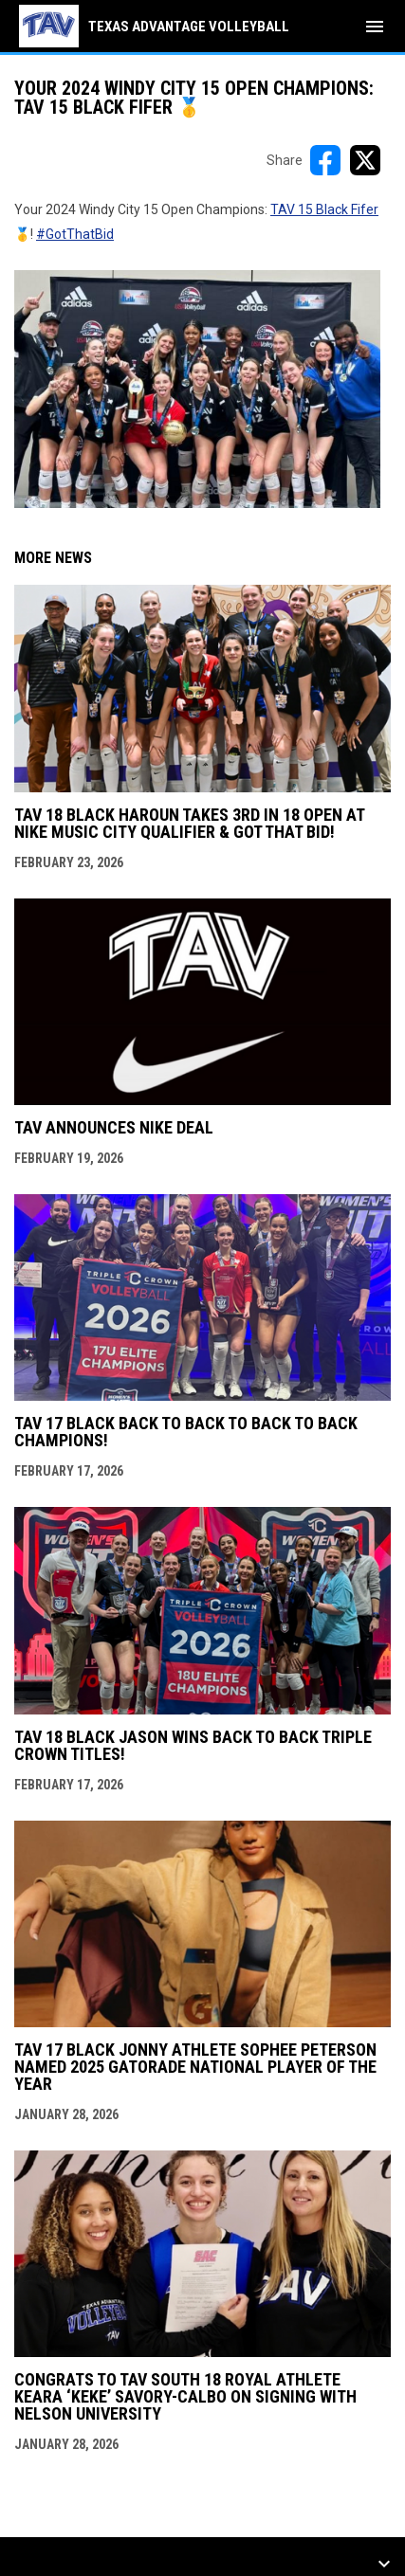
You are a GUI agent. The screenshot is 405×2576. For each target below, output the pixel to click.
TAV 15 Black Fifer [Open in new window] (324, 209)
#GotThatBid (75, 234)
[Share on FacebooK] (325, 160)
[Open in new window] (197, 389)
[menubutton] (374, 26)
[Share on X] (365, 160)
